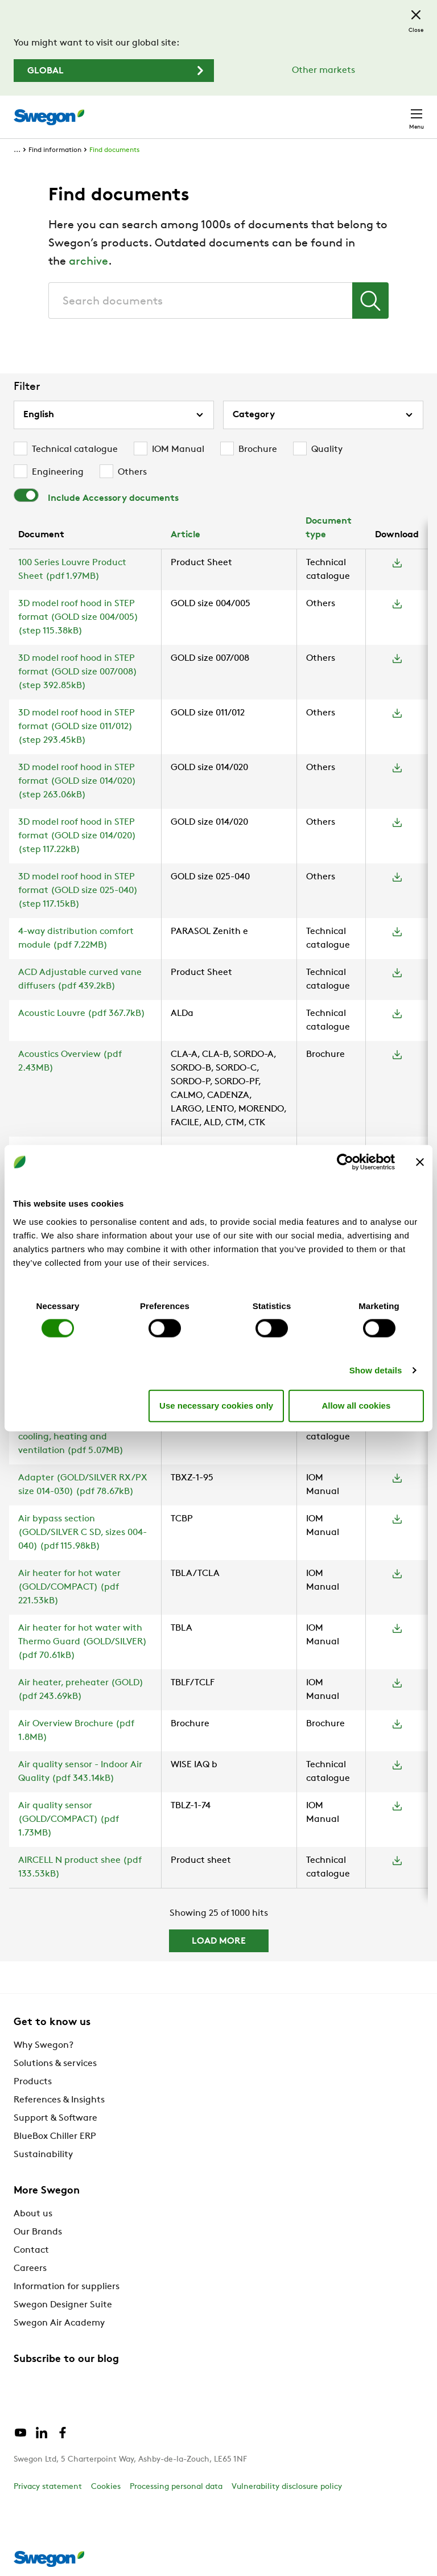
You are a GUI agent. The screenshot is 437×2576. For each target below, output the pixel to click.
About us (33, 2214)
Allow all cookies (355, 1405)
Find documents (114, 150)
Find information (54, 150)
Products (33, 2082)
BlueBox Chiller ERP (55, 2136)
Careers (30, 2268)
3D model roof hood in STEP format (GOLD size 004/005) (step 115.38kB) (78, 617)
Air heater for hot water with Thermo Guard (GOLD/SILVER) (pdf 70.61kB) (82, 1642)
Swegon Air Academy (59, 2323)
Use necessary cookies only (216, 1405)
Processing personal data (176, 2487)
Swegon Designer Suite (63, 2305)
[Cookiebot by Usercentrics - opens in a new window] (345, 1162)
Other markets (323, 70)
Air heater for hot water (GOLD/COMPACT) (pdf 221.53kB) (69, 1587)
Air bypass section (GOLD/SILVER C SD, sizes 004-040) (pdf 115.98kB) (82, 1533)
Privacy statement (48, 2487)
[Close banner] (420, 1162)
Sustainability (43, 2154)
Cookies (106, 2487)
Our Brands (38, 2232)
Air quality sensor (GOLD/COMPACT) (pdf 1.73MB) (68, 1819)
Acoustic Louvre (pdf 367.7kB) (81, 1013)
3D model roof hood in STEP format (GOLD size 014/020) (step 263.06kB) (77, 781)
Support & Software (55, 2118)
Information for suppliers (66, 2286)
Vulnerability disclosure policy (287, 2487)
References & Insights (59, 2100)
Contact (31, 2250)
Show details (375, 1370)
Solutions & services (55, 2063)
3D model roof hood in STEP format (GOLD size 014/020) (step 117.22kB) (77, 836)
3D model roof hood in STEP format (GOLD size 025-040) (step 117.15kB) (78, 891)
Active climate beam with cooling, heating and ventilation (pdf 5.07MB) (73, 1437)
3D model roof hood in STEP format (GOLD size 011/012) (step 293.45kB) (76, 727)
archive (88, 262)
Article (185, 535)
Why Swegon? (43, 2045)
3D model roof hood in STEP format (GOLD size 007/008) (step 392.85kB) (77, 672)
